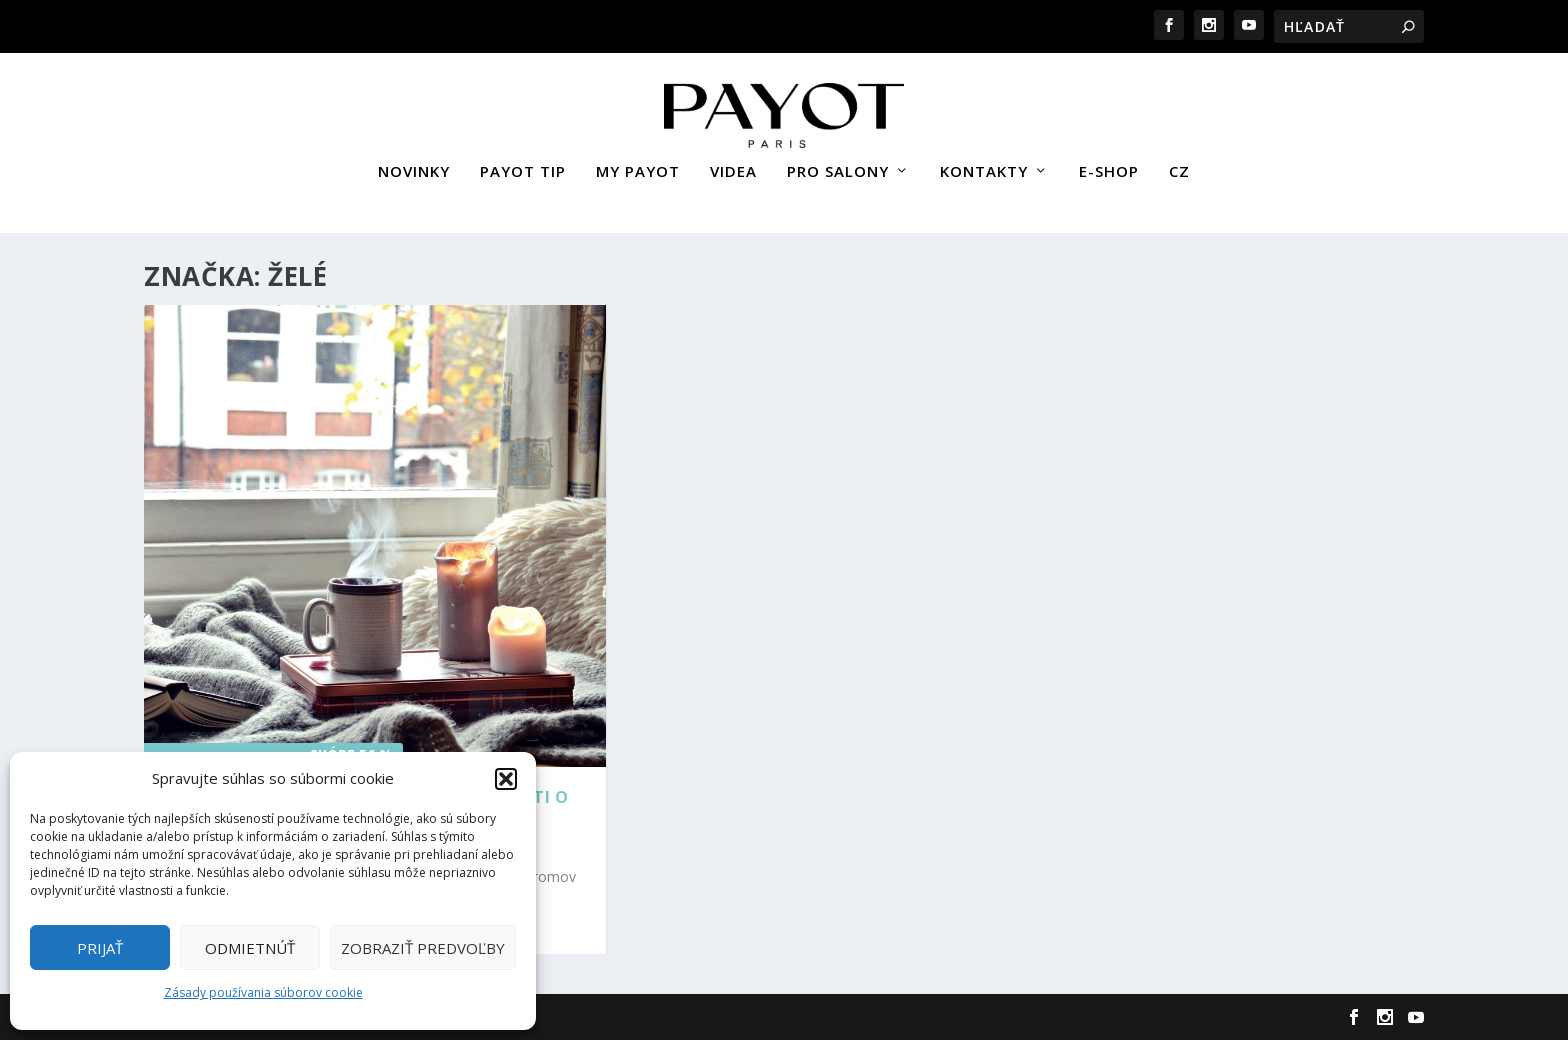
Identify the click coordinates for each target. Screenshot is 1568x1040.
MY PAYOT (638, 163)
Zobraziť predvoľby (423, 948)
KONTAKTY (984, 163)
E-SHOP (1109, 163)
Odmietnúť (250, 948)
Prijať (100, 948)
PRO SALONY (838, 163)
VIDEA (733, 163)
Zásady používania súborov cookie (263, 992)
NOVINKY (414, 163)
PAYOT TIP (523, 163)
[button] (506, 779)
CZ (1179, 163)
